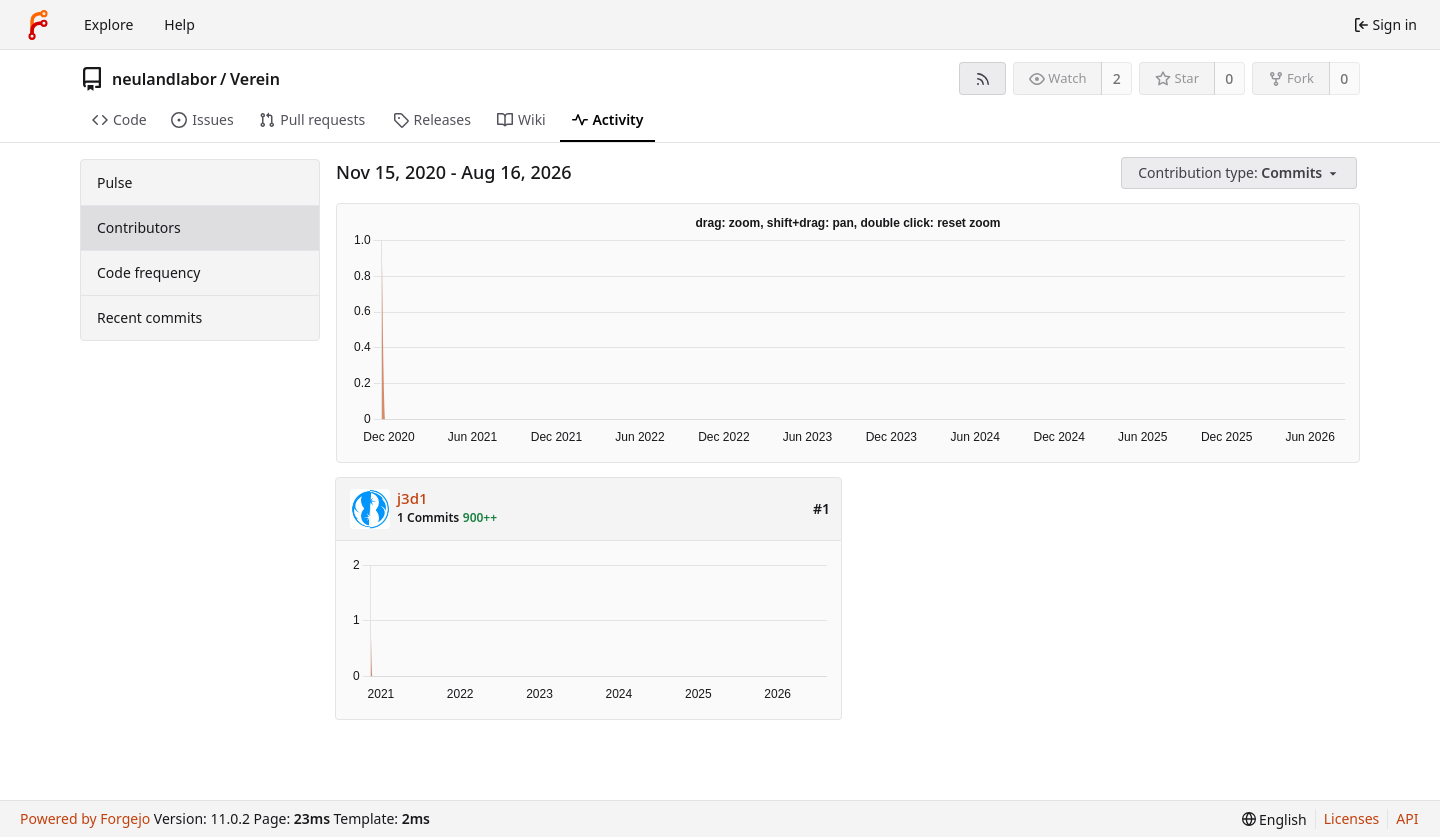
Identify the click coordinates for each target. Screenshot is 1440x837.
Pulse (114, 182)
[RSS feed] (982, 78)
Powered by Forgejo (85, 818)
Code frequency (148, 272)
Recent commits (149, 317)
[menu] (1240, 173)
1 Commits (428, 517)
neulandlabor (164, 79)
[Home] (38, 25)
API (1407, 818)
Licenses (1352, 818)
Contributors (139, 227)
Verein (255, 79)
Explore (108, 24)
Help (179, 24)
